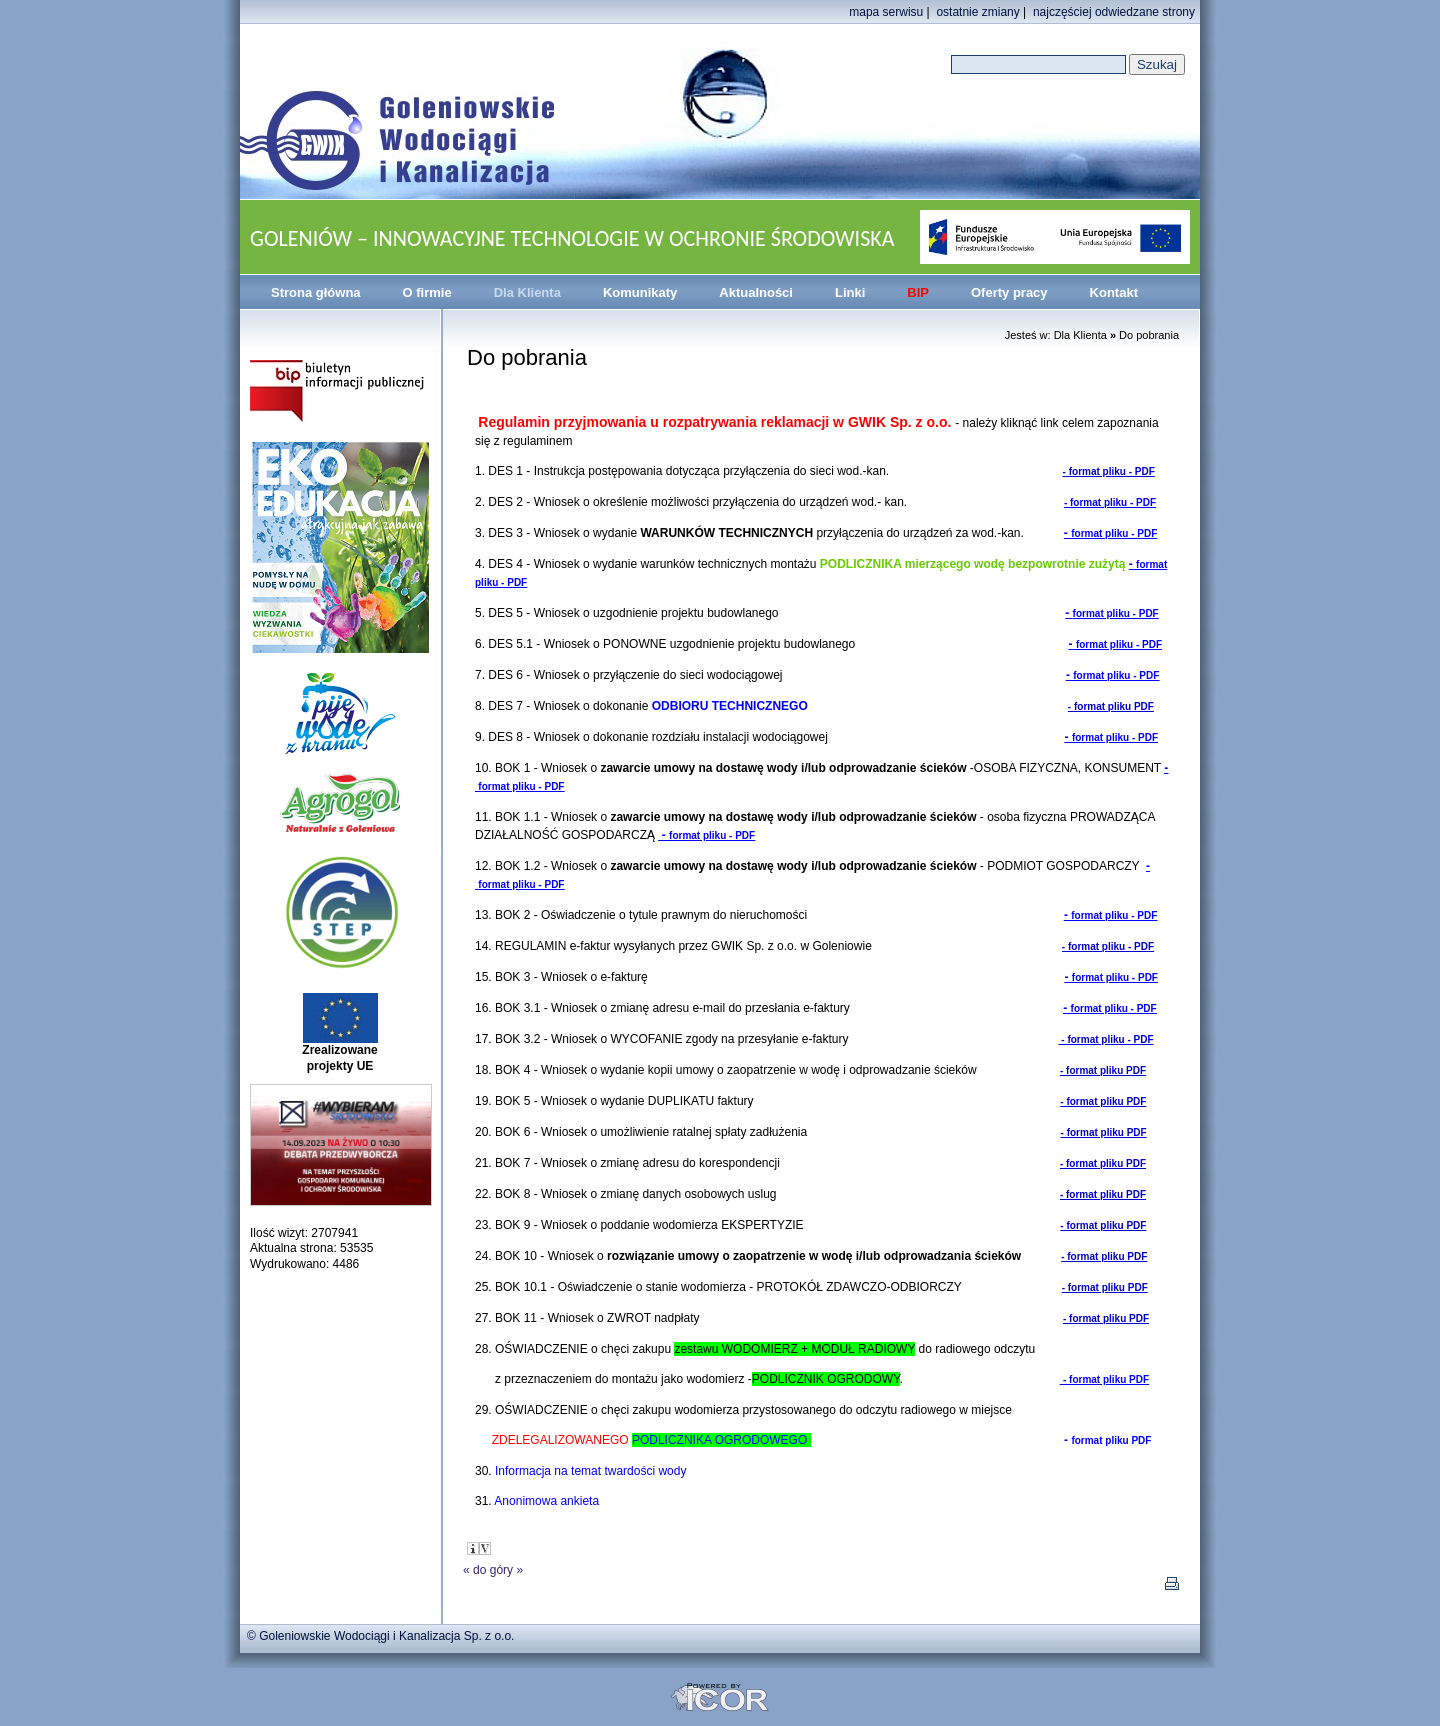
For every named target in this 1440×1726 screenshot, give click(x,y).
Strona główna (316, 292)
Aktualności (756, 292)
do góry (493, 1570)
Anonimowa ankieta (551, 1501)
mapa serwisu (886, 12)
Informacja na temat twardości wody (590, 1471)
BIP (918, 292)
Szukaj (1157, 64)
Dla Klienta (527, 292)
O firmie (427, 292)
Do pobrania (1149, 335)
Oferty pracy (1009, 292)
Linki (850, 292)
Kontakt (1114, 292)
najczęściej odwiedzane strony (1114, 12)
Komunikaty (640, 292)
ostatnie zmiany (977, 12)
